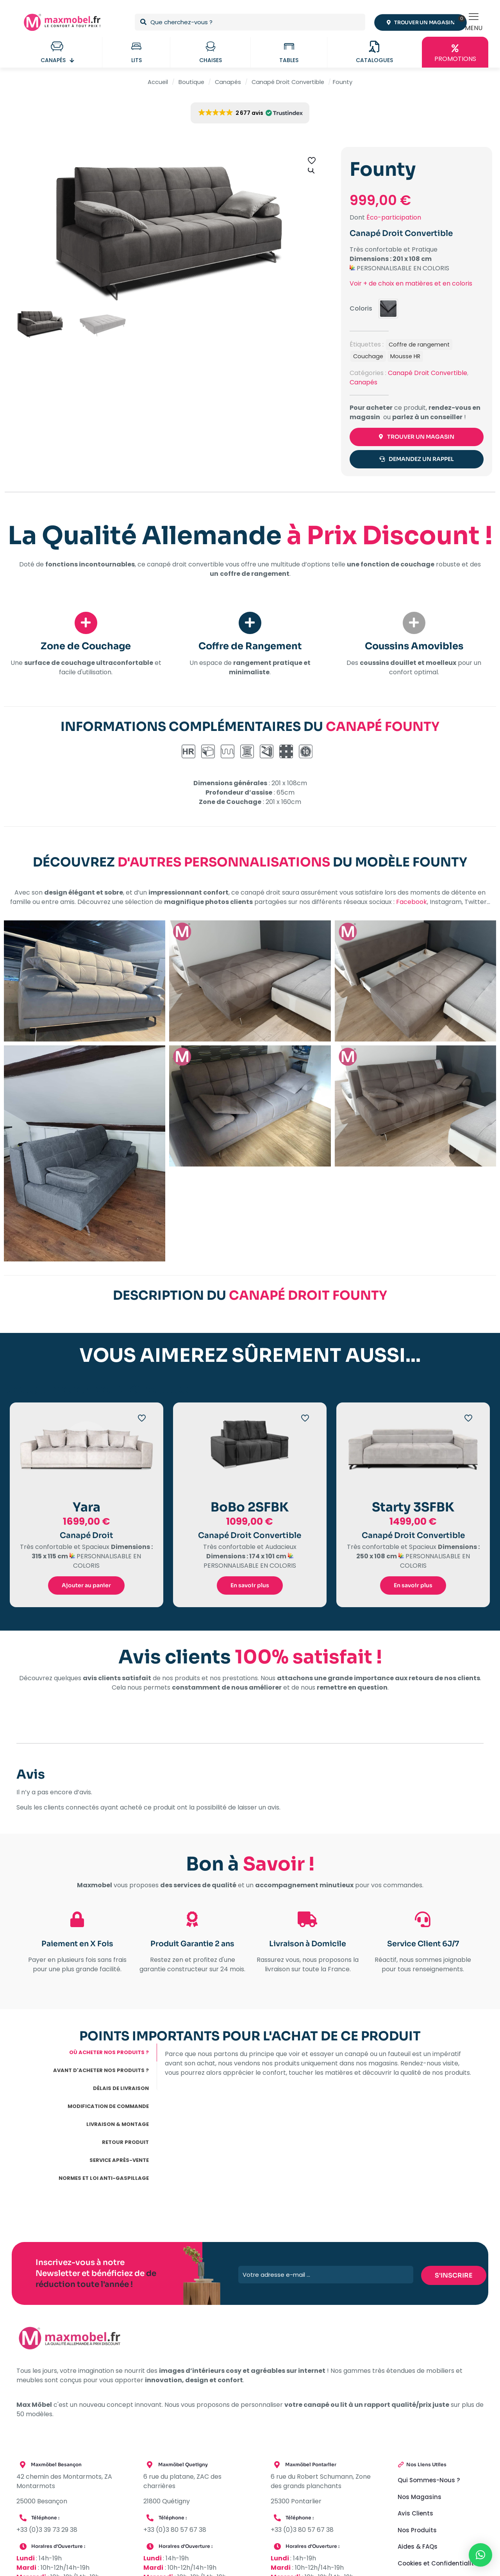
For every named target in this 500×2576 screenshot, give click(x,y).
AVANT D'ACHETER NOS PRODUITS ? (101, 2072)
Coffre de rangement (419, 344)
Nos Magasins (419, 2498)
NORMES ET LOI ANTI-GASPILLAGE (104, 2179)
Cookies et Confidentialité (437, 2564)
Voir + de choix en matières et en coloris (411, 283)
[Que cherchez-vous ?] (250, 22)
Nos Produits (417, 2531)
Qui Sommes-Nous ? (429, 2482)
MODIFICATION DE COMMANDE (108, 2108)
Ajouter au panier (86, 1586)
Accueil (158, 82)
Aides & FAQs (418, 2548)
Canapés (228, 82)
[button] (312, 170)
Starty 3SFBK (413, 1508)
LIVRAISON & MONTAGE (117, 2125)
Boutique (191, 82)
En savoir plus (249, 1586)
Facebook (411, 903)
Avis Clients (415, 2515)
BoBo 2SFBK (250, 1508)
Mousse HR (405, 356)
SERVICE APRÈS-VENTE (119, 2161)
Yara (86, 1508)
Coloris (361, 308)
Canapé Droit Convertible (288, 82)
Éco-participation (393, 217)
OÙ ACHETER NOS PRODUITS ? (109, 2054)
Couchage (368, 356)
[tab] (86, 2054)
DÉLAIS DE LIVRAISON (121, 2090)
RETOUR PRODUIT (125, 2143)
